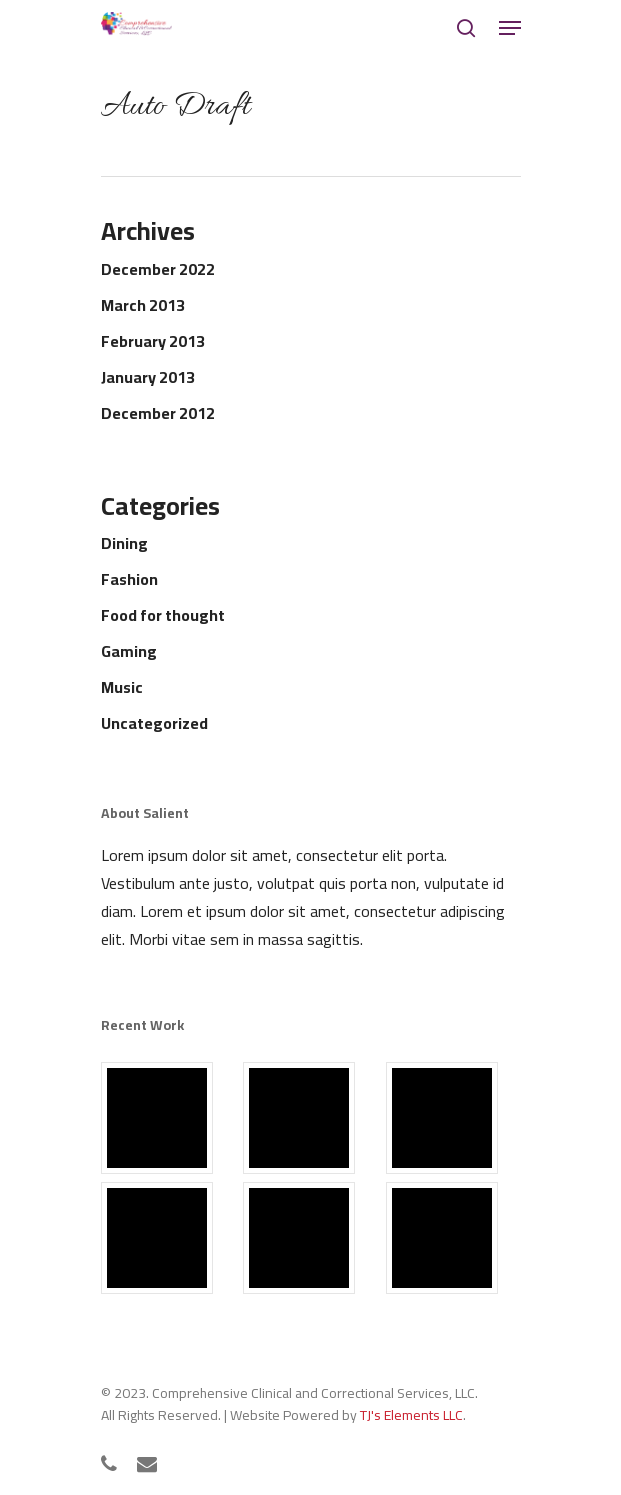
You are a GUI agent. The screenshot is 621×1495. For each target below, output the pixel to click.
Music (122, 687)
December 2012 (158, 413)
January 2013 (148, 377)
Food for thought (163, 615)
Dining (124, 543)
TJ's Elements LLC (411, 1415)
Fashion (129, 579)
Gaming (129, 651)
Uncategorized (154, 723)
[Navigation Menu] (510, 28)
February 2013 (153, 341)
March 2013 (143, 305)
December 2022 (158, 269)
